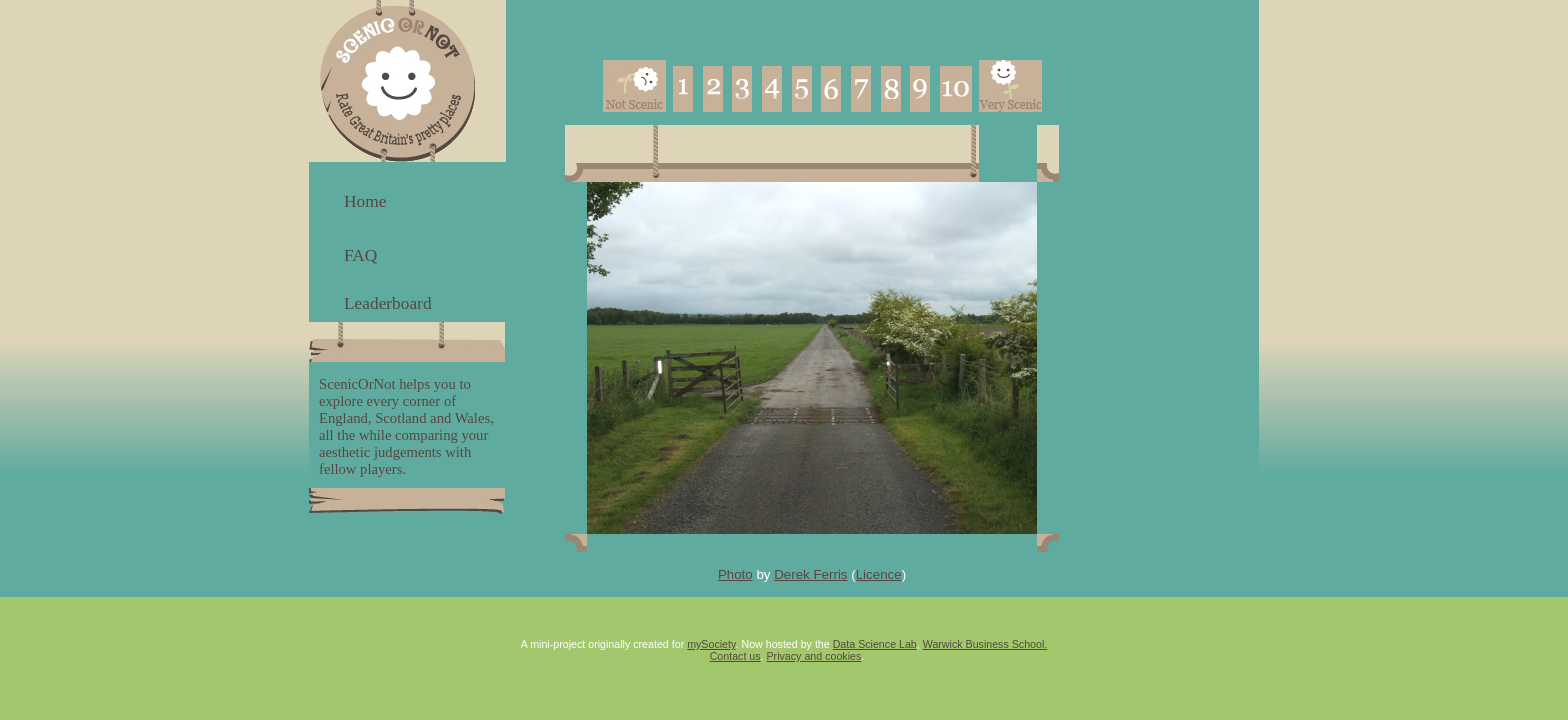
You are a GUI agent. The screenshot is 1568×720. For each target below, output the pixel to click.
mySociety (711, 644)
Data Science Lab (875, 644)
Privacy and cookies (814, 656)
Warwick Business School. (985, 644)
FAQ (360, 255)
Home (365, 201)
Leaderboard (388, 303)
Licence (879, 574)
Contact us (735, 656)
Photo (735, 574)
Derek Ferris (810, 574)
